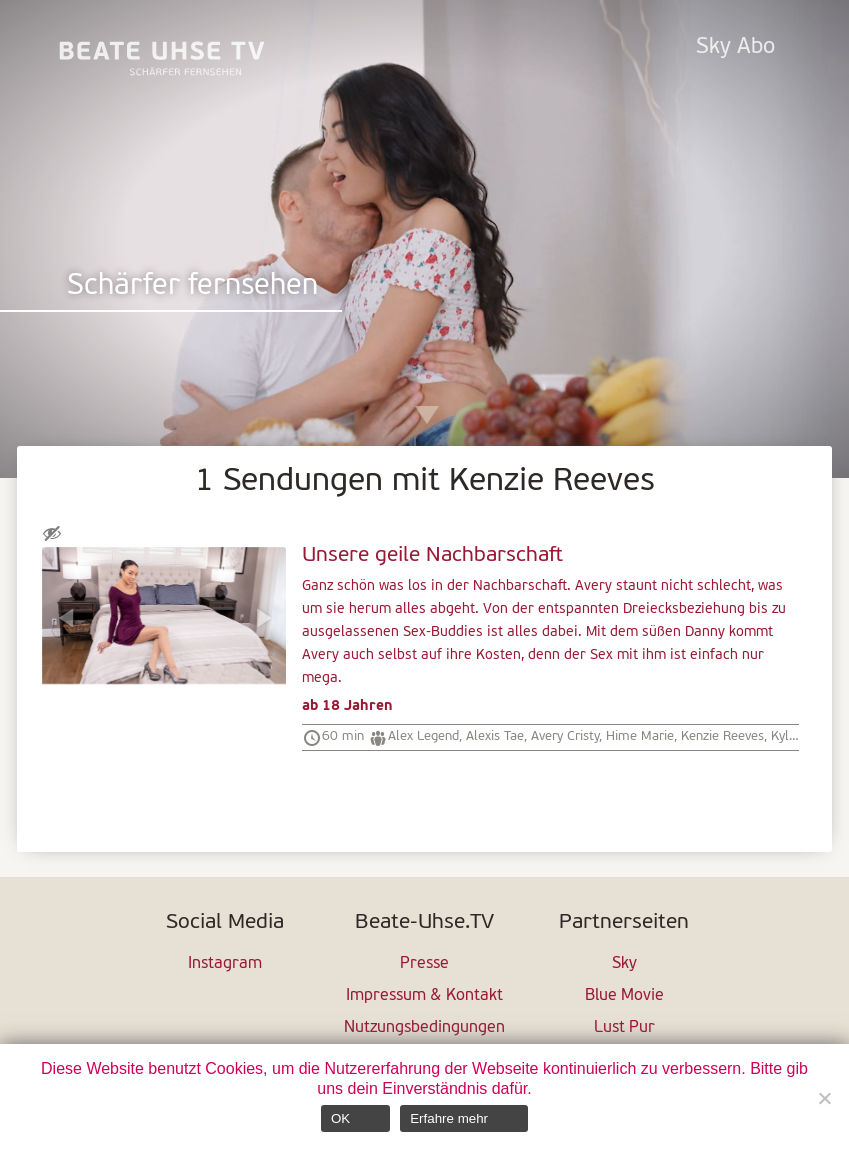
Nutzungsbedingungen (424, 1028)
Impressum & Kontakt (424, 996)
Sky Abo (735, 47)
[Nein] (824, 1098)
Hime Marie (640, 736)
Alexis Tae (495, 736)
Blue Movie (624, 996)
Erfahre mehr (449, 1118)
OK (340, 1118)
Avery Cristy (565, 736)
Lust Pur (624, 1028)
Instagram (225, 964)
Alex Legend (423, 736)
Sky (624, 964)
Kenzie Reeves (722, 736)
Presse (424, 964)
